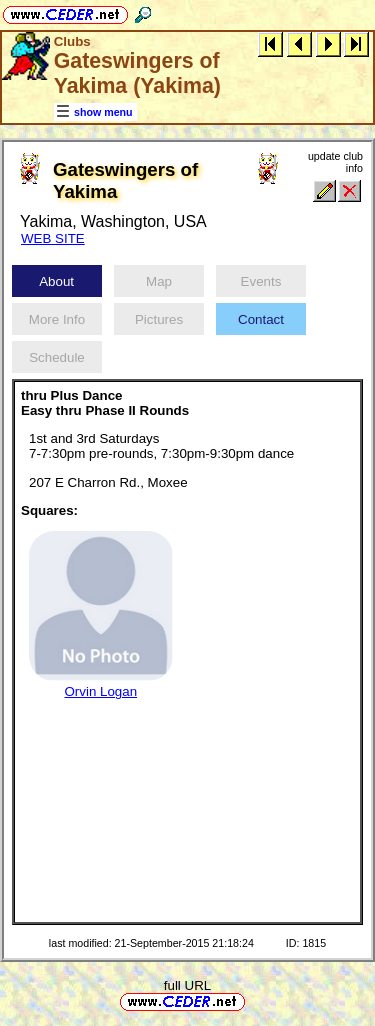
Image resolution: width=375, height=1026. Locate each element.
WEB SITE (53, 238)
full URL (187, 985)
